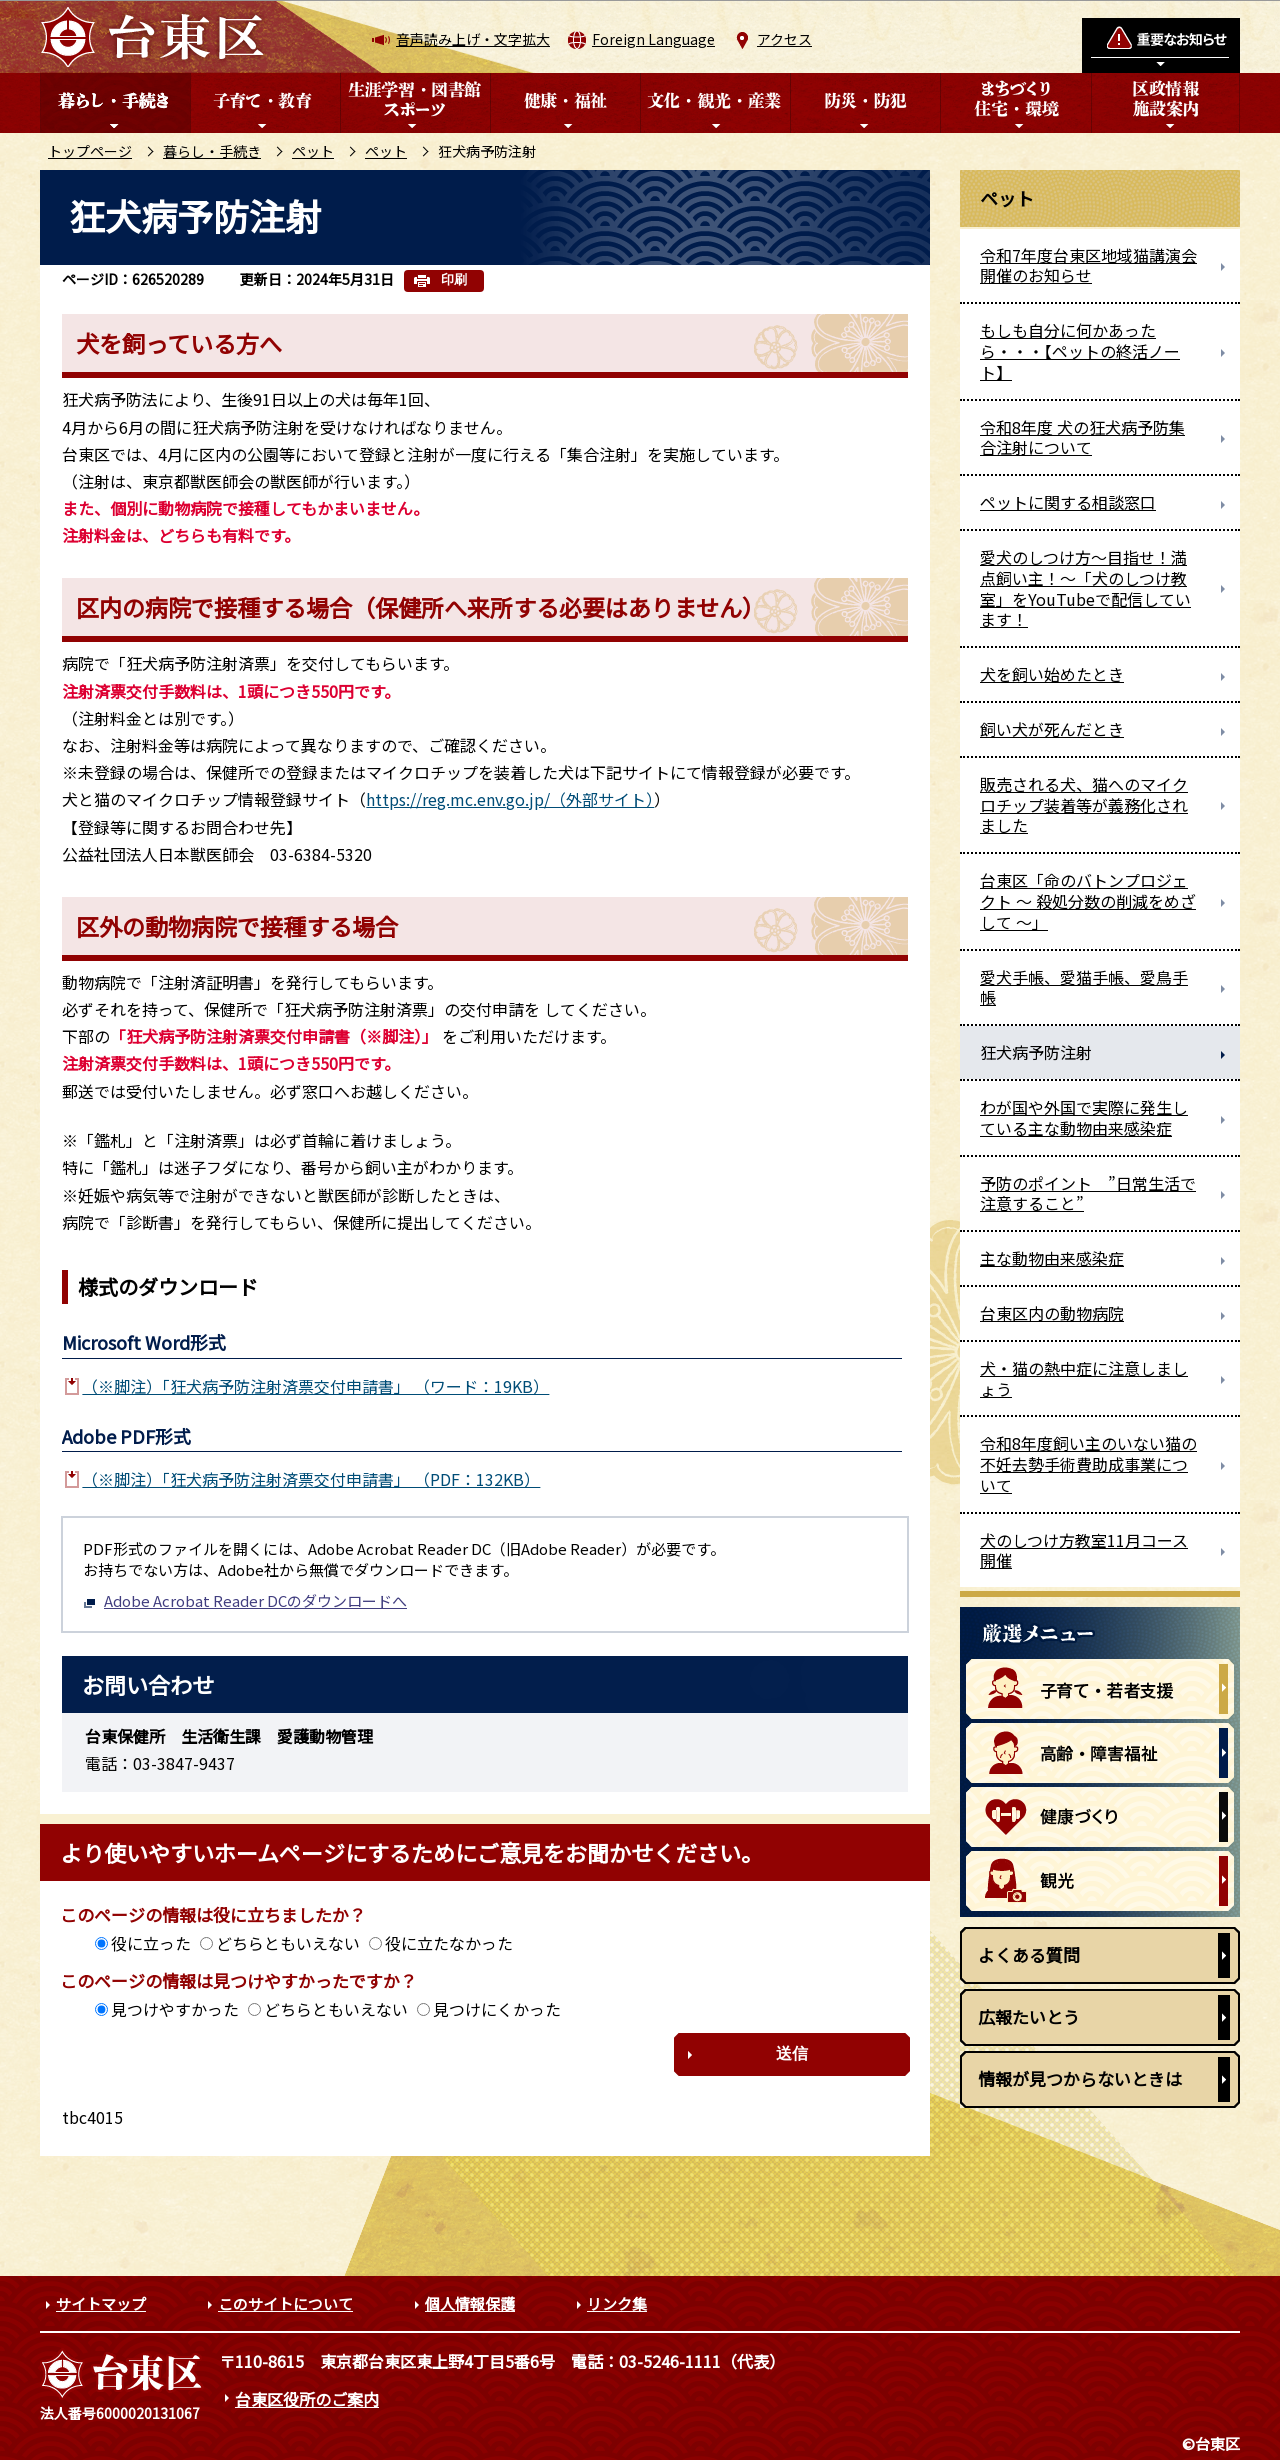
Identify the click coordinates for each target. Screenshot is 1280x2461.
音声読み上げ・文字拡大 (473, 39)
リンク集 (617, 2303)
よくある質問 (1029, 1954)
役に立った (151, 1943)
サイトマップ (101, 2303)
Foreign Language (653, 39)
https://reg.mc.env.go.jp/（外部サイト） (510, 799)
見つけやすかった (175, 2009)
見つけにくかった (497, 2009)
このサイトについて (285, 2303)
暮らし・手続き (212, 151)
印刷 (454, 279)
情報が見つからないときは (1080, 2078)
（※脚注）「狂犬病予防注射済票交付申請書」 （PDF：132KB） (311, 1479)
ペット (313, 151)
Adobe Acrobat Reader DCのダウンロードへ (245, 1600)
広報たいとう (1029, 2016)
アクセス (784, 39)
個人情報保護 (470, 2303)
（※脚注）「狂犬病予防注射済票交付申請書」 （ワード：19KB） (315, 1386)
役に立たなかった (449, 1943)
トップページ (90, 151)
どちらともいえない (288, 1943)
